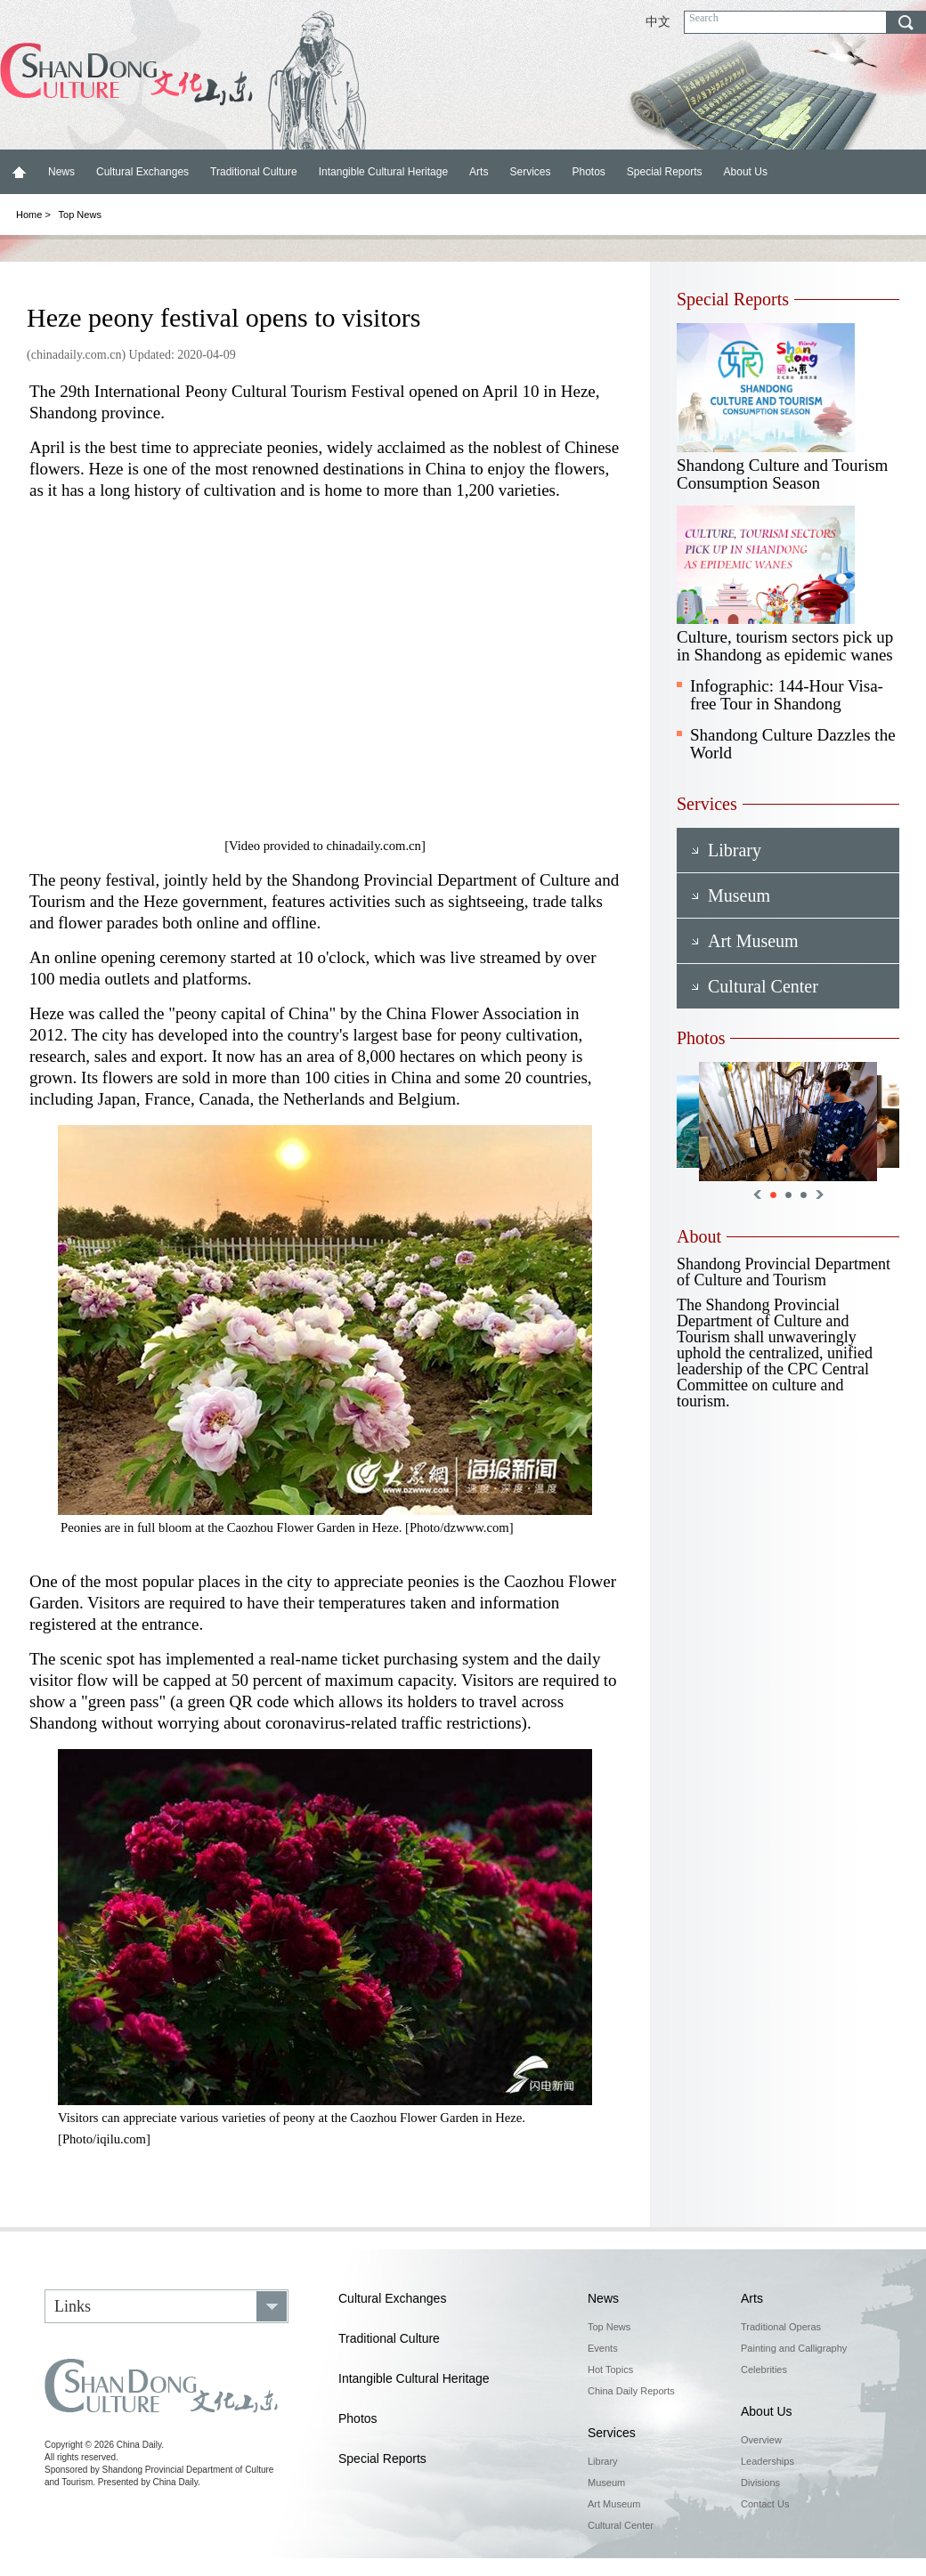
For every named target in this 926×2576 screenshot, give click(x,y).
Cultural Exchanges (142, 172)
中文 (658, 21)
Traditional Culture (253, 172)
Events (603, 2348)
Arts (478, 172)
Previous (757, 1194)
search (905, 22)
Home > (33, 214)
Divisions (760, 2482)
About (699, 1236)
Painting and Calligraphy (794, 2348)
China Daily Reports (631, 2391)
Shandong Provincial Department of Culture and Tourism (783, 1272)
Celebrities (764, 2369)
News (61, 172)
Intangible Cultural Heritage (383, 172)
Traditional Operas (781, 2326)
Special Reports (665, 172)
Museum (606, 2482)
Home (18, 172)
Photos (588, 172)
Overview (761, 2439)
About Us (746, 172)
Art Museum (614, 2504)
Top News (80, 214)
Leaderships (767, 2461)
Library (603, 2461)
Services (529, 172)
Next (820, 1194)
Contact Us (765, 2504)
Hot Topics (610, 2369)
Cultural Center (621, 2525)
